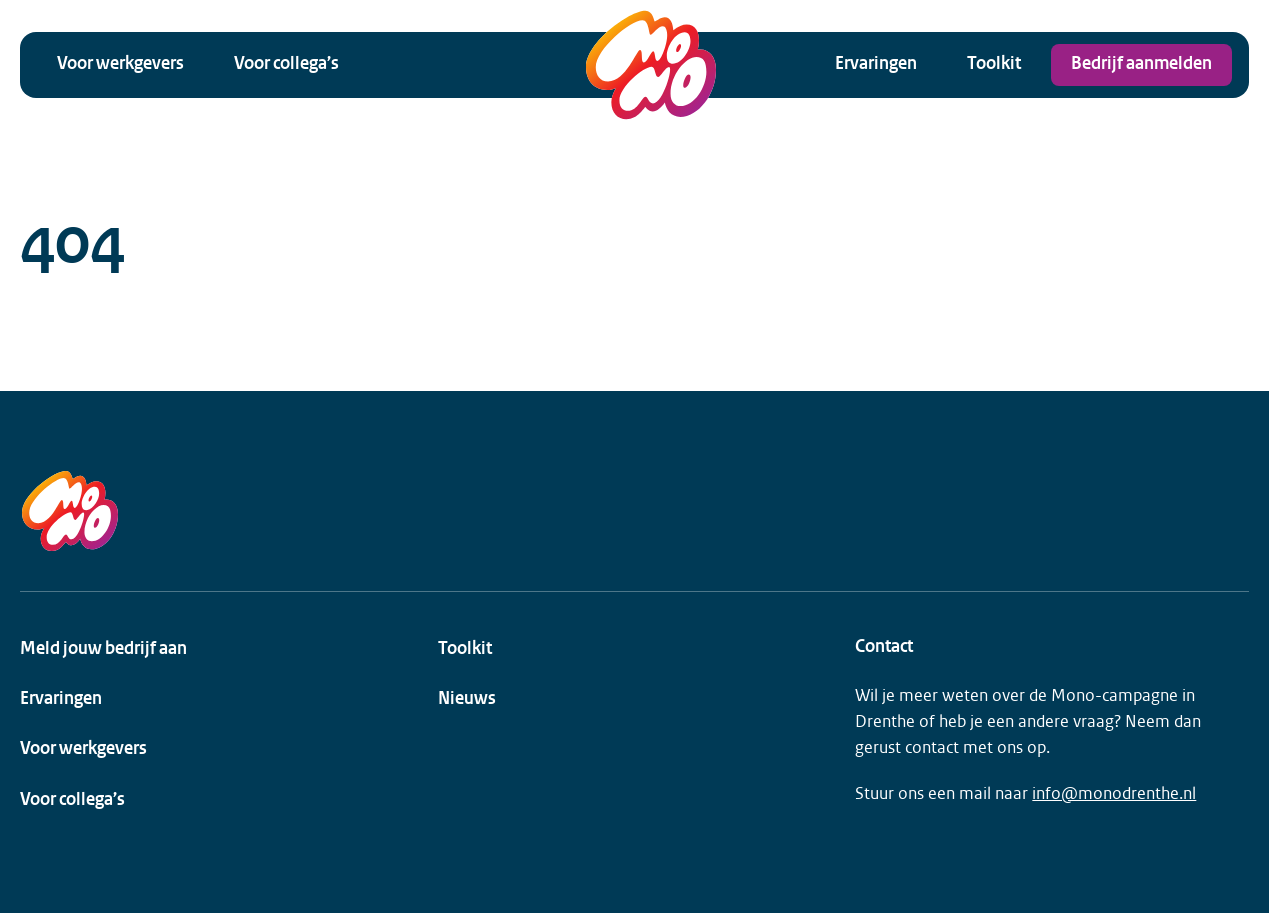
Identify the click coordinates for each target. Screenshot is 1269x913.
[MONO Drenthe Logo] (651, 65)
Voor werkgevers (120, 64)
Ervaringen (876, 64)
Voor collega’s (286, 64)
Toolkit (994, 64)
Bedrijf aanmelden (1141, 64)
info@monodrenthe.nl (1114, 794)
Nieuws (467, 699)
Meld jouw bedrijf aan (103, 649)
